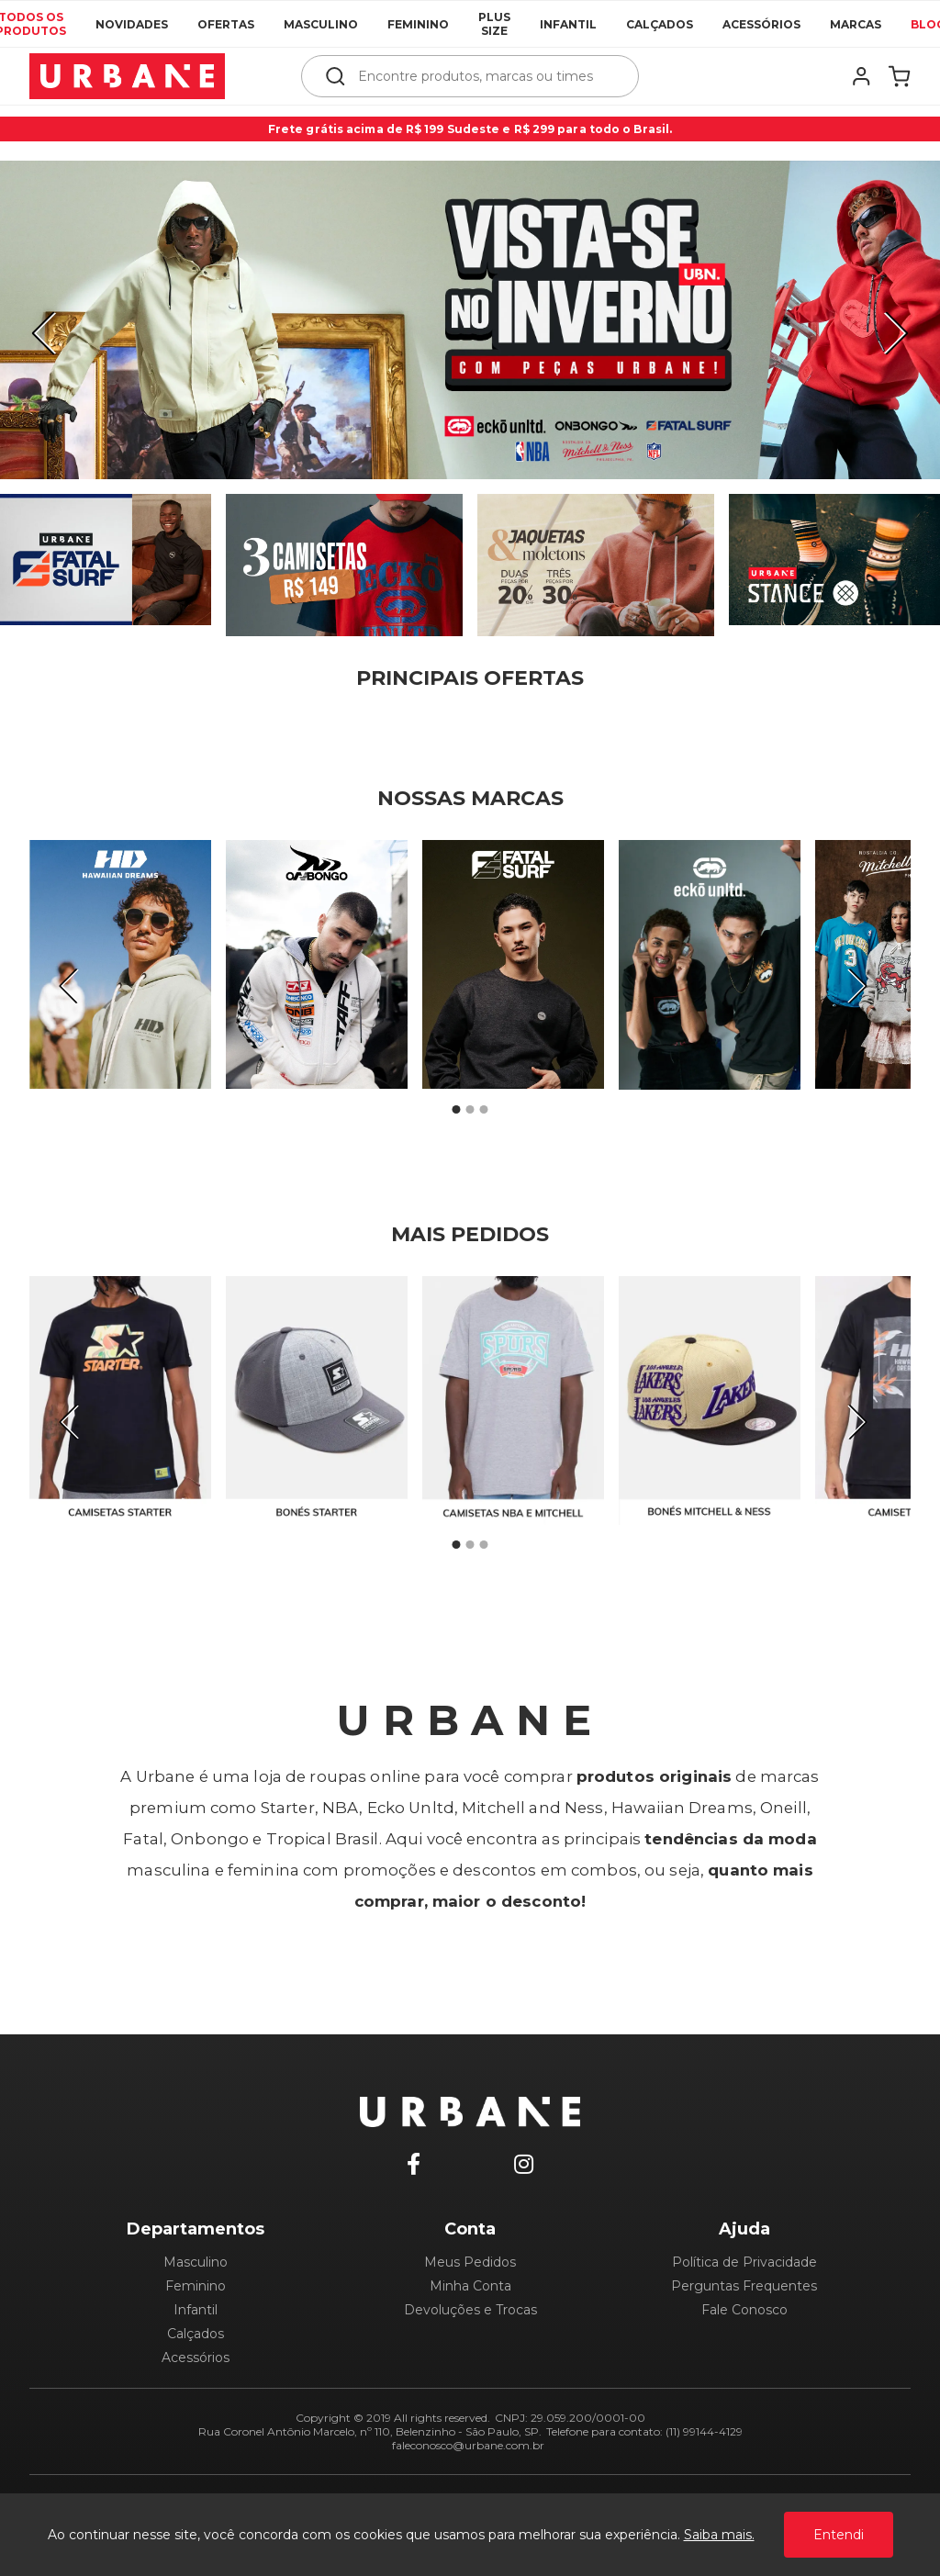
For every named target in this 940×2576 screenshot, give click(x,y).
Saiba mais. (719, 2534)
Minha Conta (470, 2286)
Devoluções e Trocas (470, 2310)
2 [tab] (470, 1110)
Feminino (418, 24)
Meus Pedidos (470, 2262)
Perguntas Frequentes (744, 2286)
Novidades (131, 24)
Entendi (838, 2534)
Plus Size (494, 24)
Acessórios (761, 24)
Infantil (568, 24)
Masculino (321, 24)
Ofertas (225, 24)
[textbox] (482, 76)
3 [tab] (484, 1110)
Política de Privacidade (744, 2262)
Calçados (659, 24)
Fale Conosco (744, 2310)
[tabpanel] (470, 320)
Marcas (855, 24)
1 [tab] (456, 1110)
